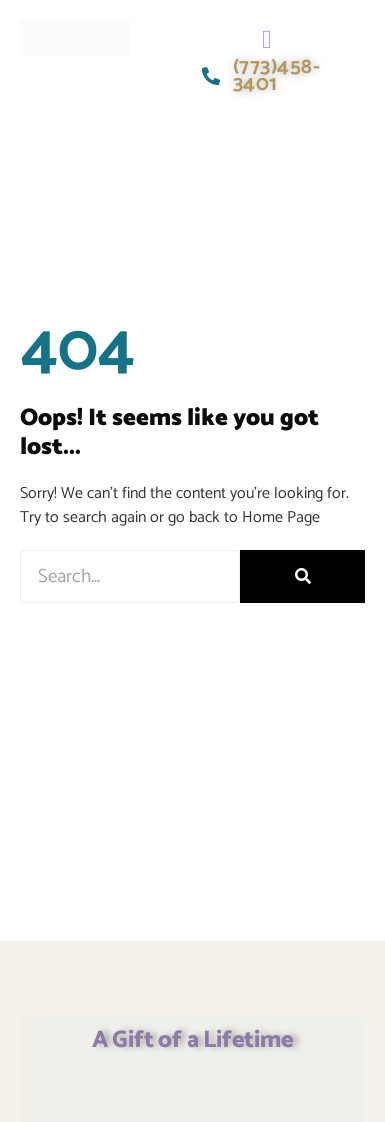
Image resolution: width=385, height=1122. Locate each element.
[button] (267, 39)
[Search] (302, 576)
